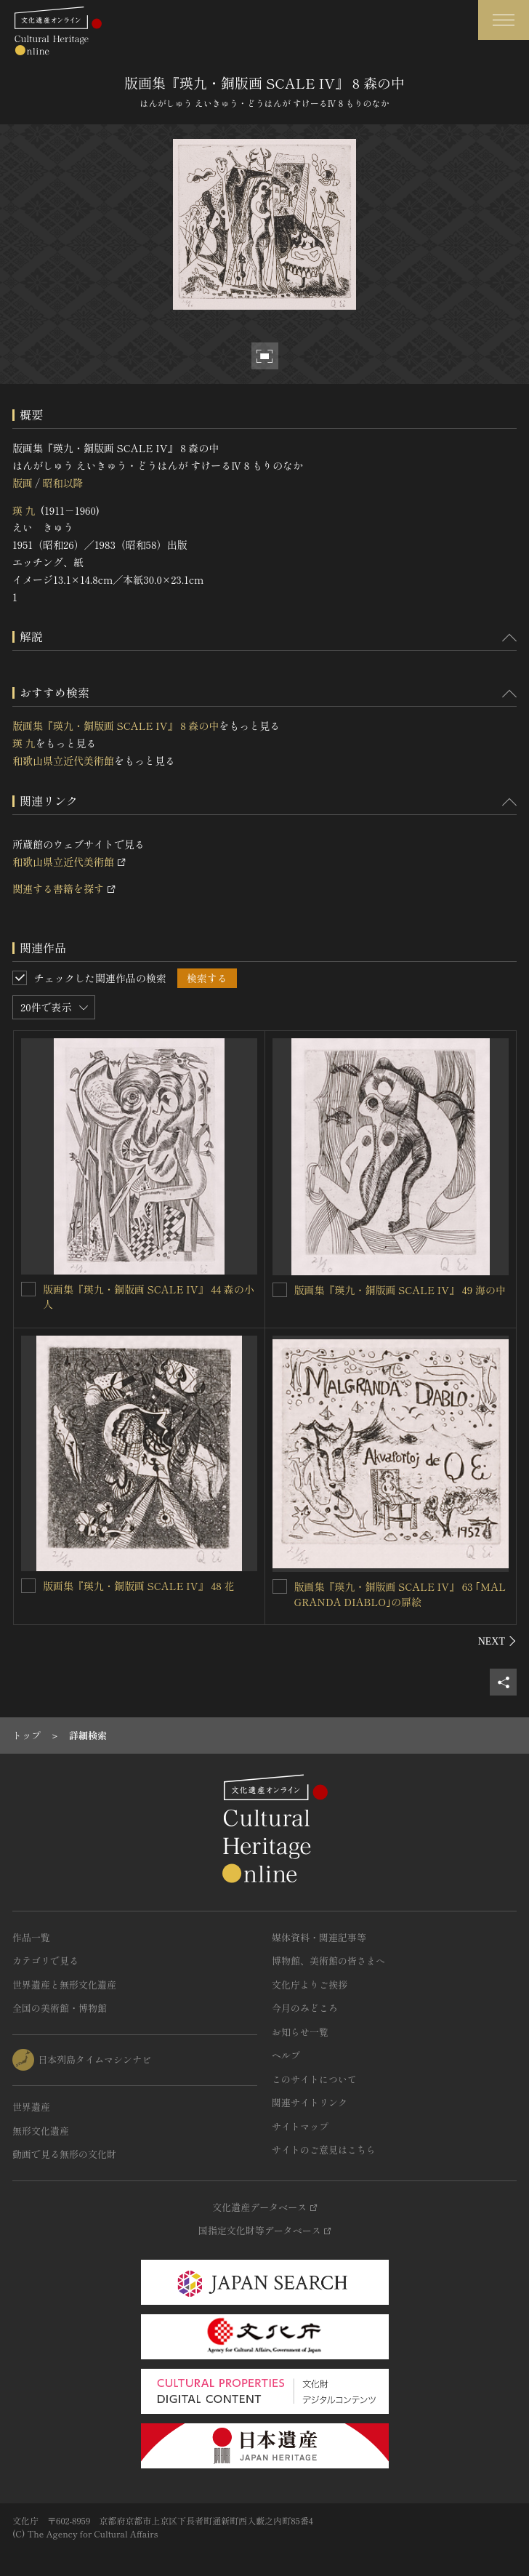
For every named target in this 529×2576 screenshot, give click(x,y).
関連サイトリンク (309, 2102)
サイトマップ (300, 2126)
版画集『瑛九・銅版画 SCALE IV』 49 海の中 (400, 1290)
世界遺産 (31, 2107)
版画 (22, 483)
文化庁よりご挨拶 (309, 1984)
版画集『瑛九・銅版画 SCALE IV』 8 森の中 (115, 725)
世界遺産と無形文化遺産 (64, 1984)
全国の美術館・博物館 (59, 2008)
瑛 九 (24, 510)
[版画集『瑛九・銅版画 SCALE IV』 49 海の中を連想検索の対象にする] (279, 1290)
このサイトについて (314, 2079)
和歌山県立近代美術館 (63, 760)
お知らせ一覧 (300, 2032)
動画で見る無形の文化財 (64, 2154)
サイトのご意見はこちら (324, 2149)
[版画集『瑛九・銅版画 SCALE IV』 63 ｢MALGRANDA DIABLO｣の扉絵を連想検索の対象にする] (279, 1586)
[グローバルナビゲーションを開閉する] (503, 20)
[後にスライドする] (497, 1641)
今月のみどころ (305, 2008)
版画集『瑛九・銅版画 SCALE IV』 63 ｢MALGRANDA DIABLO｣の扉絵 (400, 1594)
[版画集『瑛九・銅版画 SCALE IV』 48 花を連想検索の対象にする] (28, 1585)
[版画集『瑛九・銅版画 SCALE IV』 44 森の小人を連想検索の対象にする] (28, 1289)
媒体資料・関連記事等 (319, 1937)
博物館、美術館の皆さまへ (328, 1960)
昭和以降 (62, 483)
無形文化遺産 (40, 2131)
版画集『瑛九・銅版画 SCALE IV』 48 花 (138, 1585)
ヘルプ (286, 2055)
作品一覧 (31, 1937)
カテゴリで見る (45, 1960)
